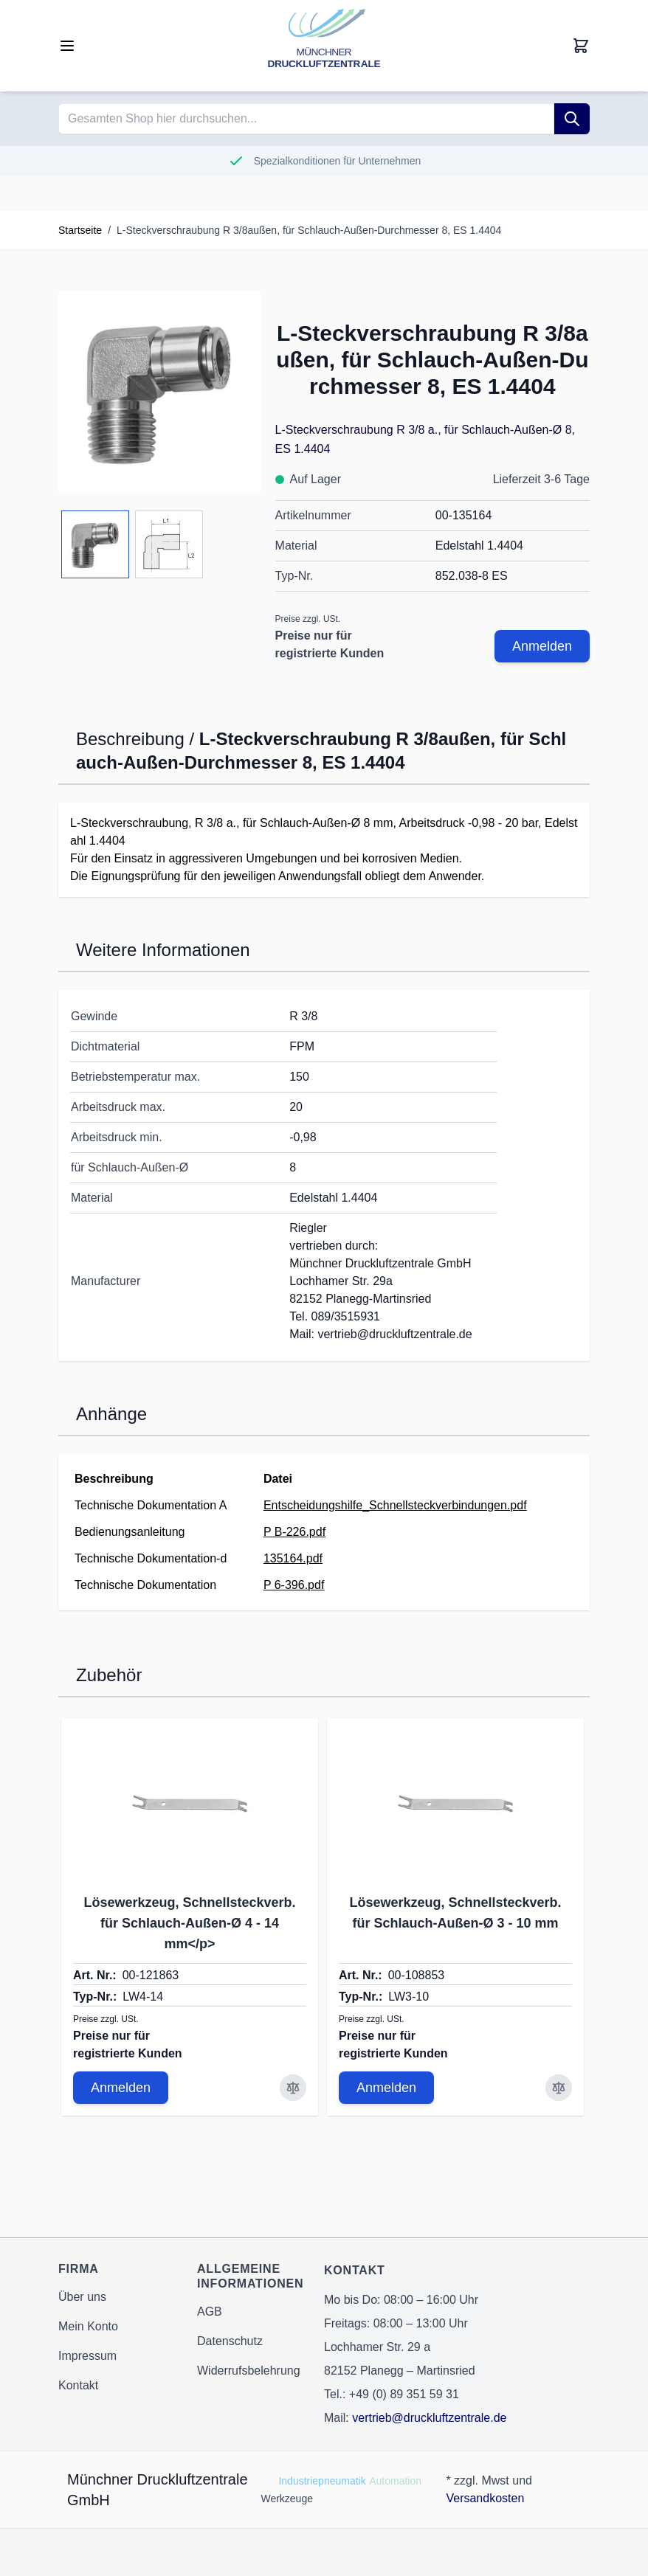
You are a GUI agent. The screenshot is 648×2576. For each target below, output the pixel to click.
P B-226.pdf (294, 1532)
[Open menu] (67, 46)
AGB (209, 2311)
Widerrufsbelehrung (248, 2370)
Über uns (82, 2297)
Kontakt (78, 2385)
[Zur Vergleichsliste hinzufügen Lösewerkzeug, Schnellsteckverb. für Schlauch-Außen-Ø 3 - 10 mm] (558, 2087)
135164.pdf (293, 1558)
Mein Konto (88, 2326)
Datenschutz (230, 2341)
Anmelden (542, 646)
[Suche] (572, 118)
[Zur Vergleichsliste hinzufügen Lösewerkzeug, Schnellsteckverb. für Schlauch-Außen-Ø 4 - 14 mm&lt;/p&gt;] (293, 2087)
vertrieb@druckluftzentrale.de (429, 2417)
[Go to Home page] (324, 46)
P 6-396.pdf (293, 1585)
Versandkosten (485, 2498)
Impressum (87, 2356)
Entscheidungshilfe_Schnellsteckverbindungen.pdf (395, 1505)
